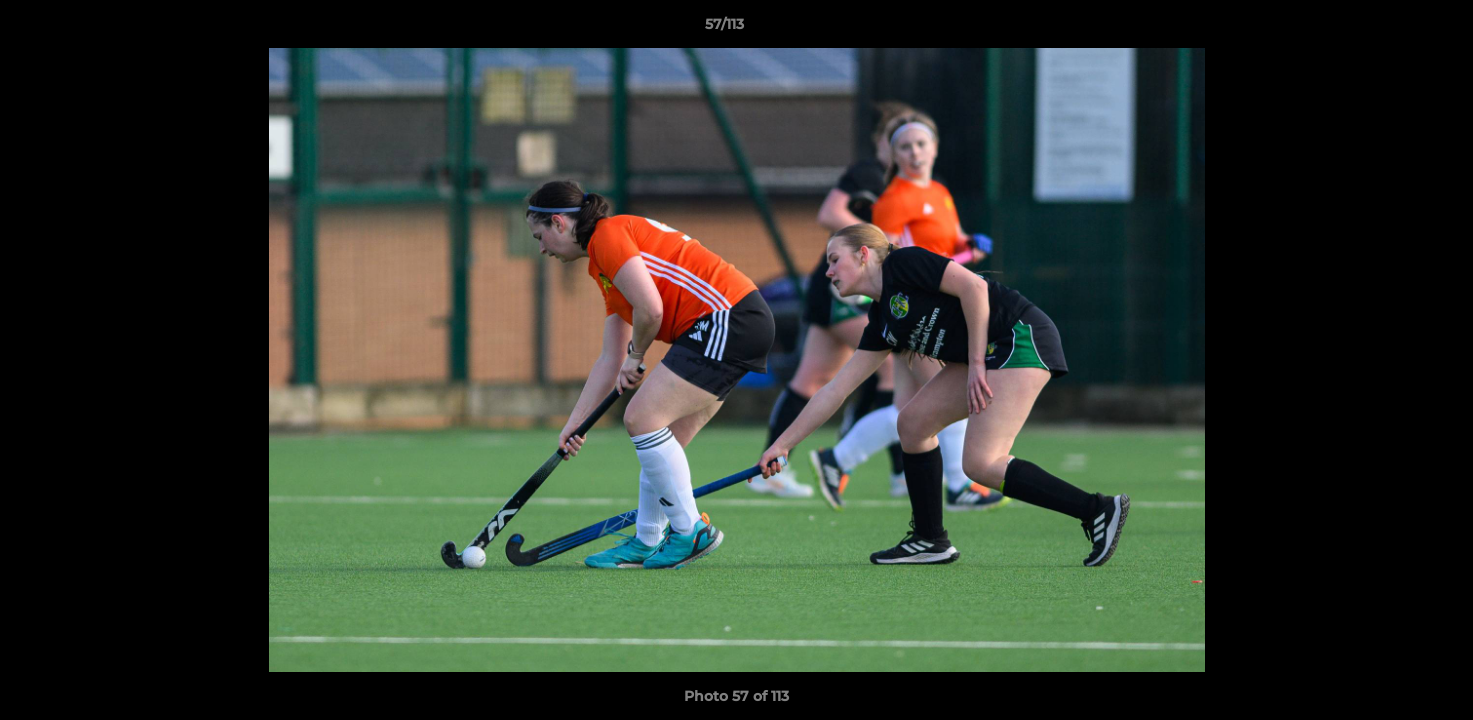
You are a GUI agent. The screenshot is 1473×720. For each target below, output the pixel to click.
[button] (1389, 29)
